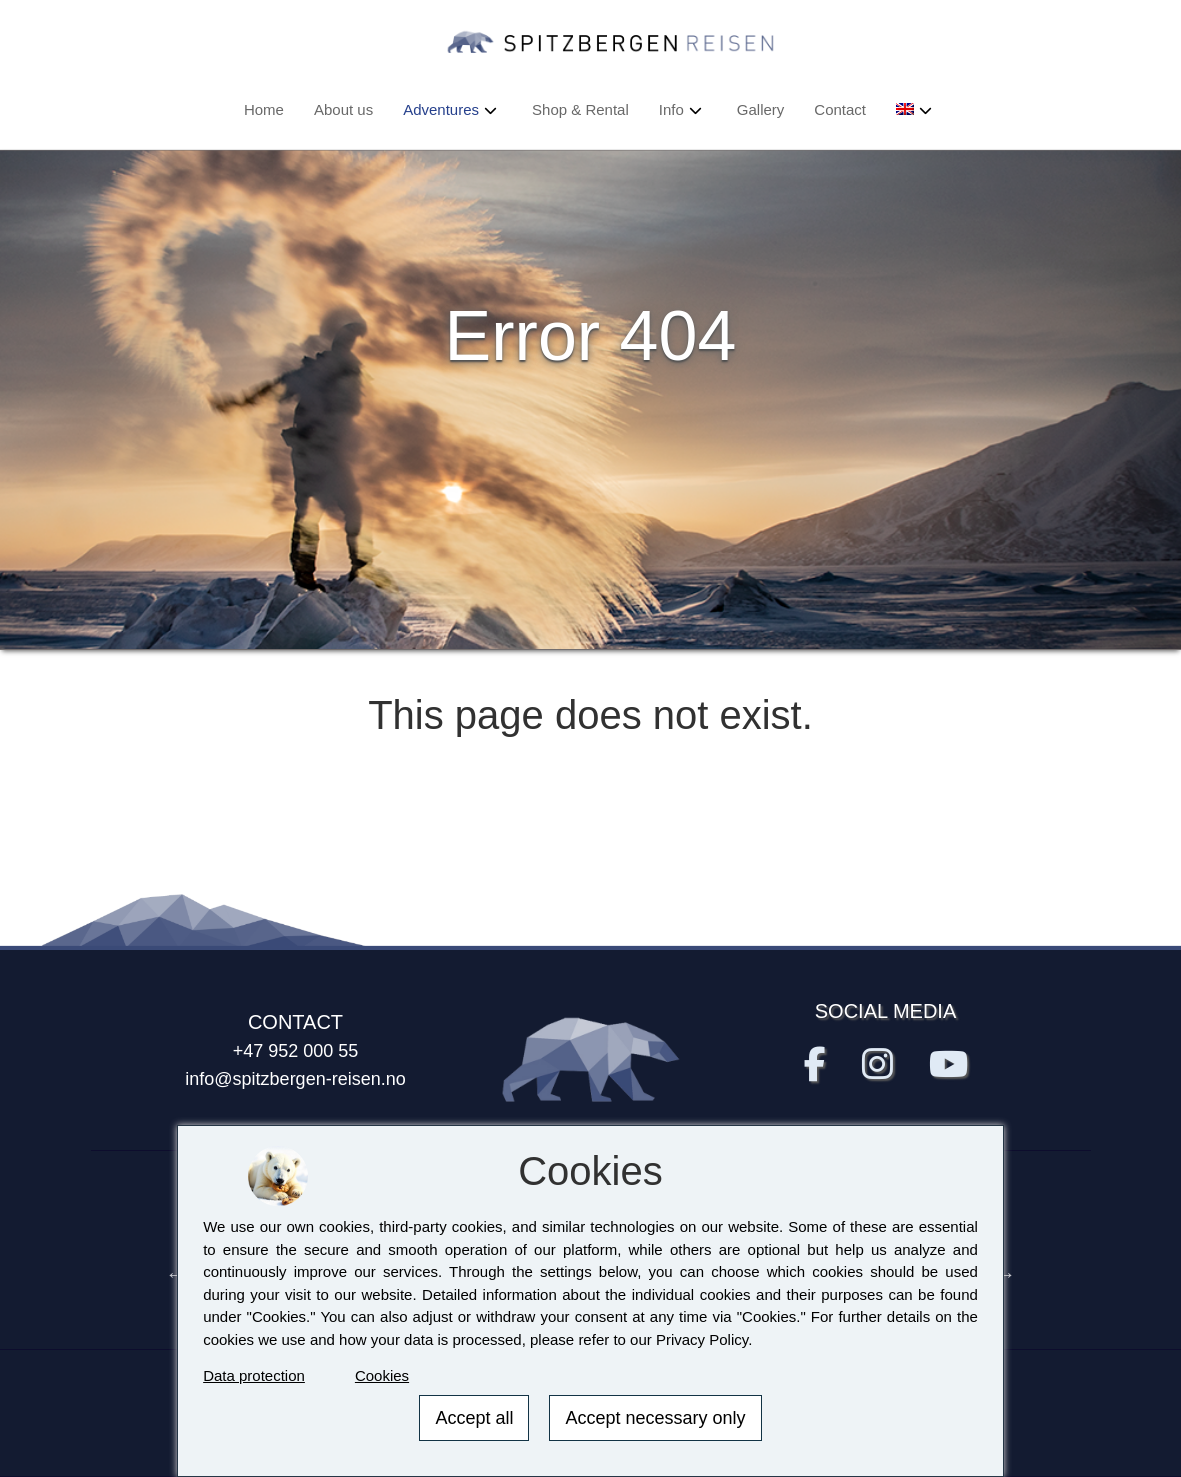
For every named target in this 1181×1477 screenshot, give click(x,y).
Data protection (254, 1375)
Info (671, 109)
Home (264, 109)
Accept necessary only (655, 1418)
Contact (840, 109)
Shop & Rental (580, 109)
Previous (176, 1274)
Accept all (474, 1418)
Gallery (761, 109)
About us (343, 109)
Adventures (441, 109)
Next (1006, 1274)
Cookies (382, 1375)
